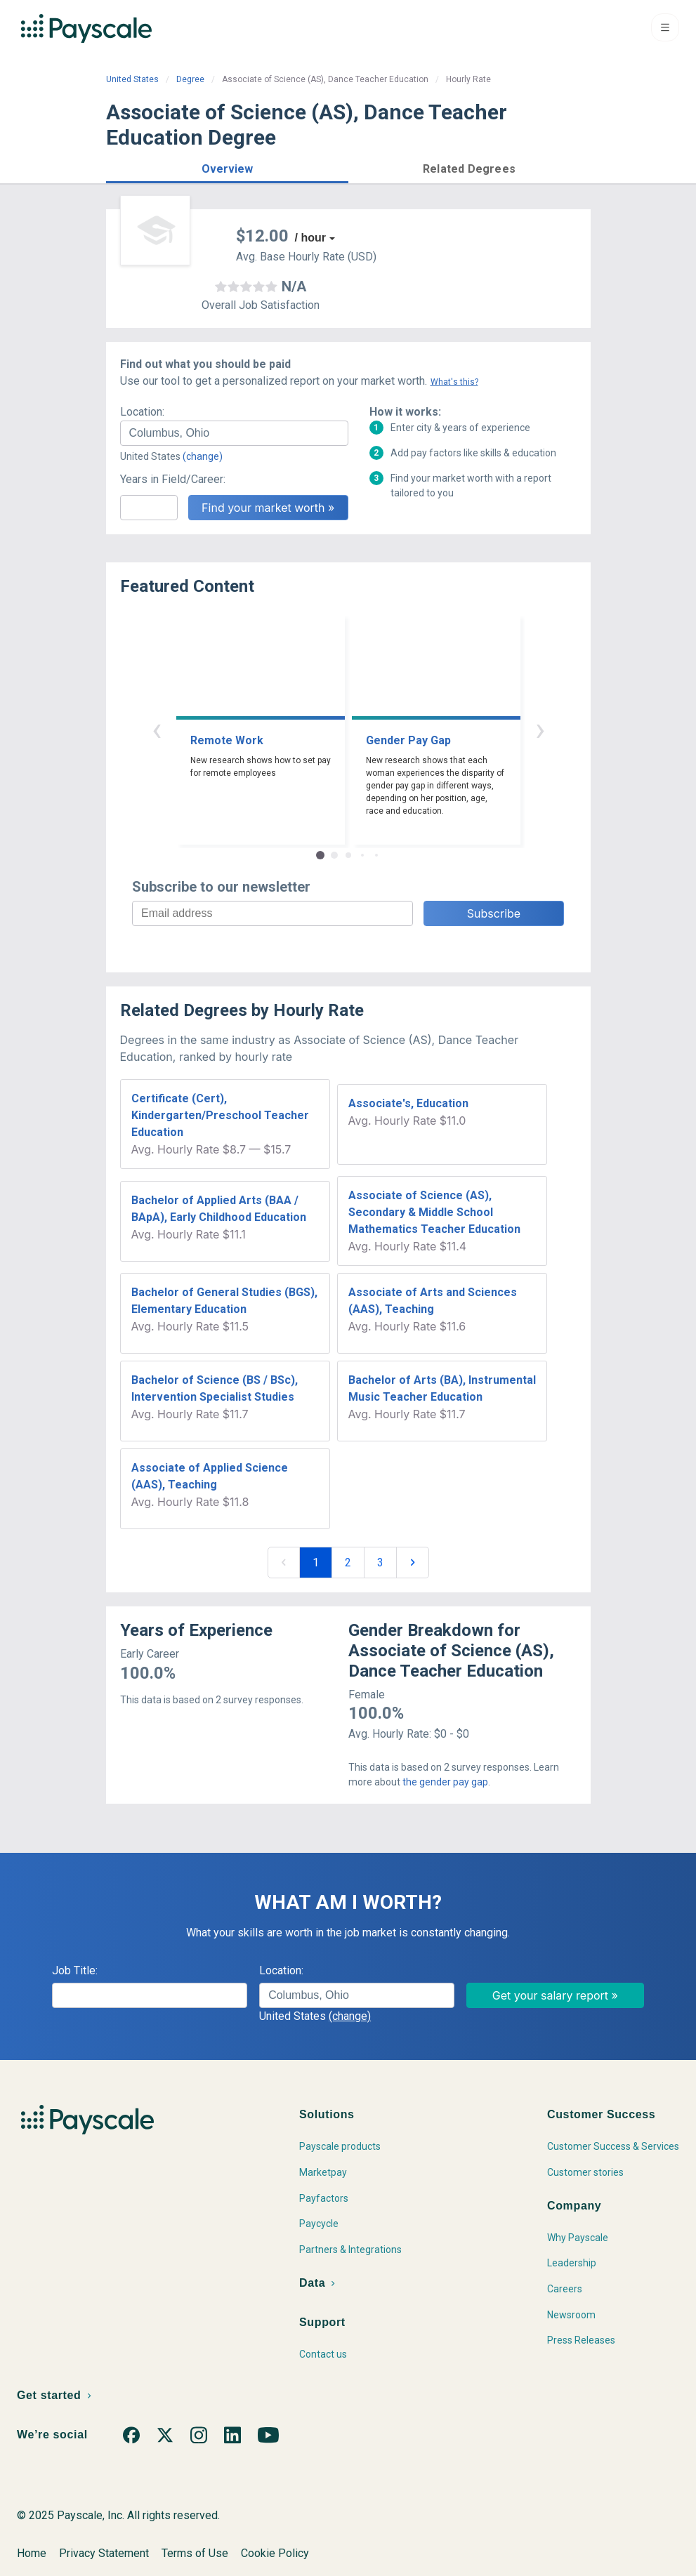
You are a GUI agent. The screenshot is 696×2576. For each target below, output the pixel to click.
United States (132, 79)
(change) (203, 456)
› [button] (540, 729)
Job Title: (75, 1970)
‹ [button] (157, 729)
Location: (142, 411)
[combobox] (234, 433)
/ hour (310, 238)
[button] (227, 166)
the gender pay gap (445, 1782)
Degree (190, 79)
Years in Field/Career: (172, 479)
